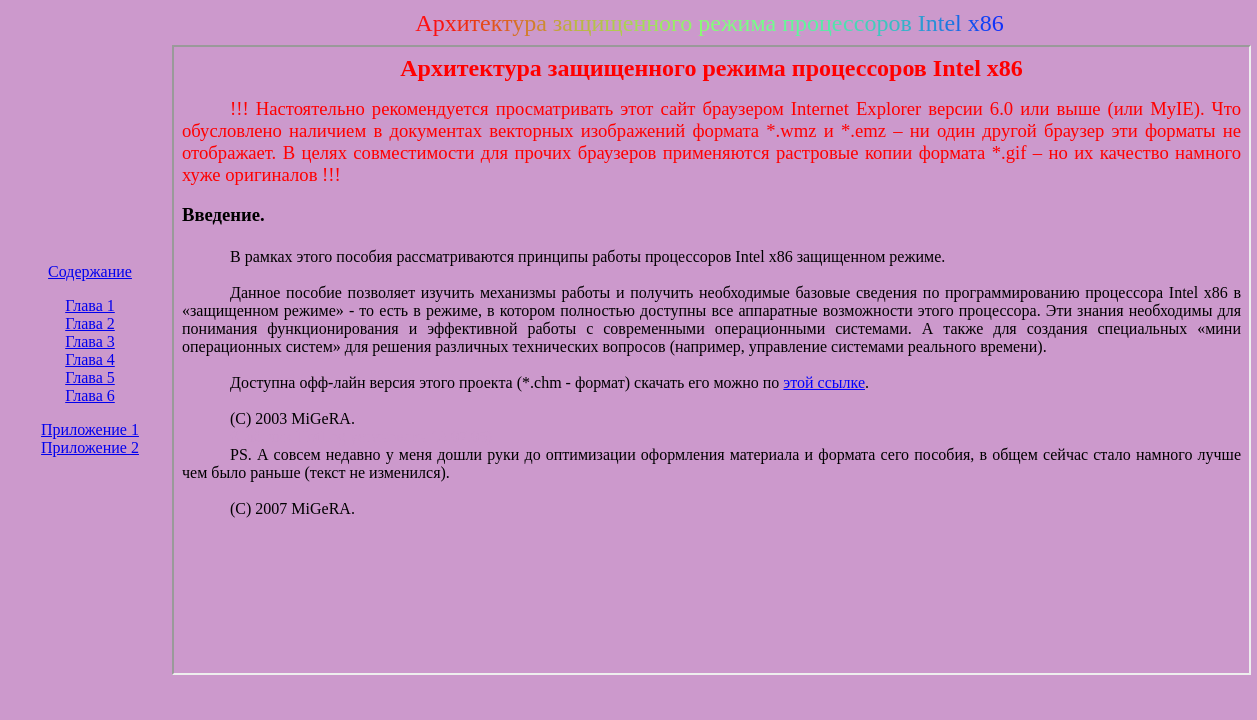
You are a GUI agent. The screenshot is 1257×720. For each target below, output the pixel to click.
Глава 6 (90, 395)
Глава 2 (90, 323)
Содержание (90, 271)
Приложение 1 (90, 429)
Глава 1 (90, 305)
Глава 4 (90, 359)
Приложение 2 (90, 447)
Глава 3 (90, 341)
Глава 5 (90, 377)
